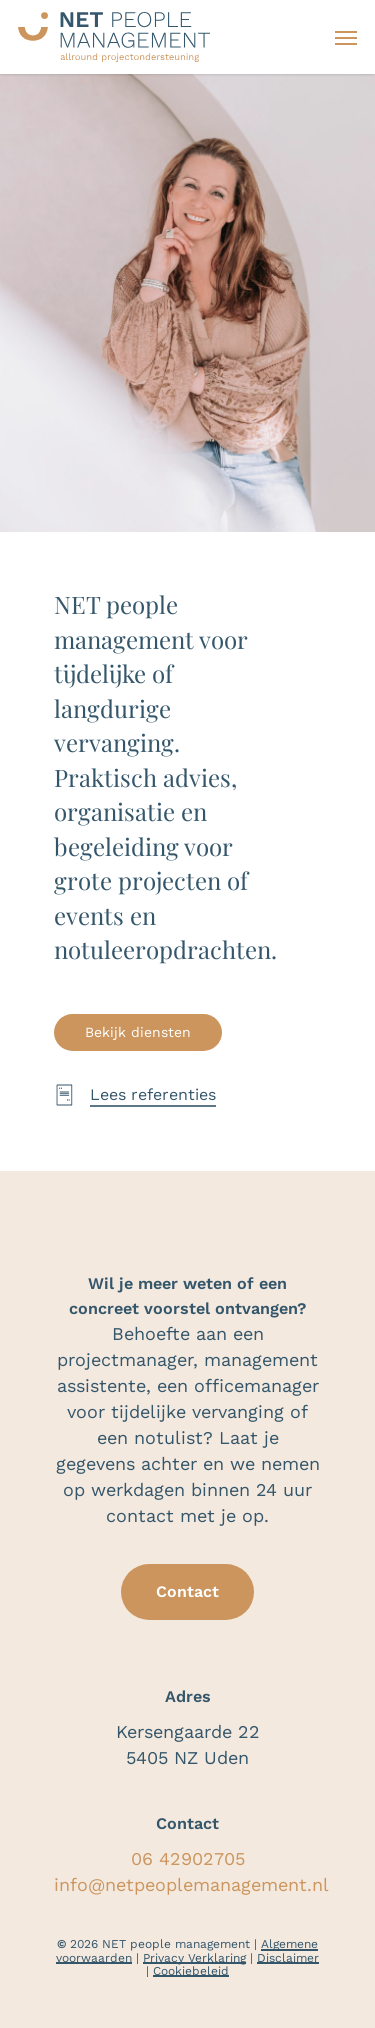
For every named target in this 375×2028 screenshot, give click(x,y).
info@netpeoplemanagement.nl (191, 1884)
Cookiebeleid (191, 1971)
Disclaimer (288, 1958)
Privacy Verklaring (194, 1958)
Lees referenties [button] (153, 1094)
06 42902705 (188, 1858)
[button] (346, 37)
